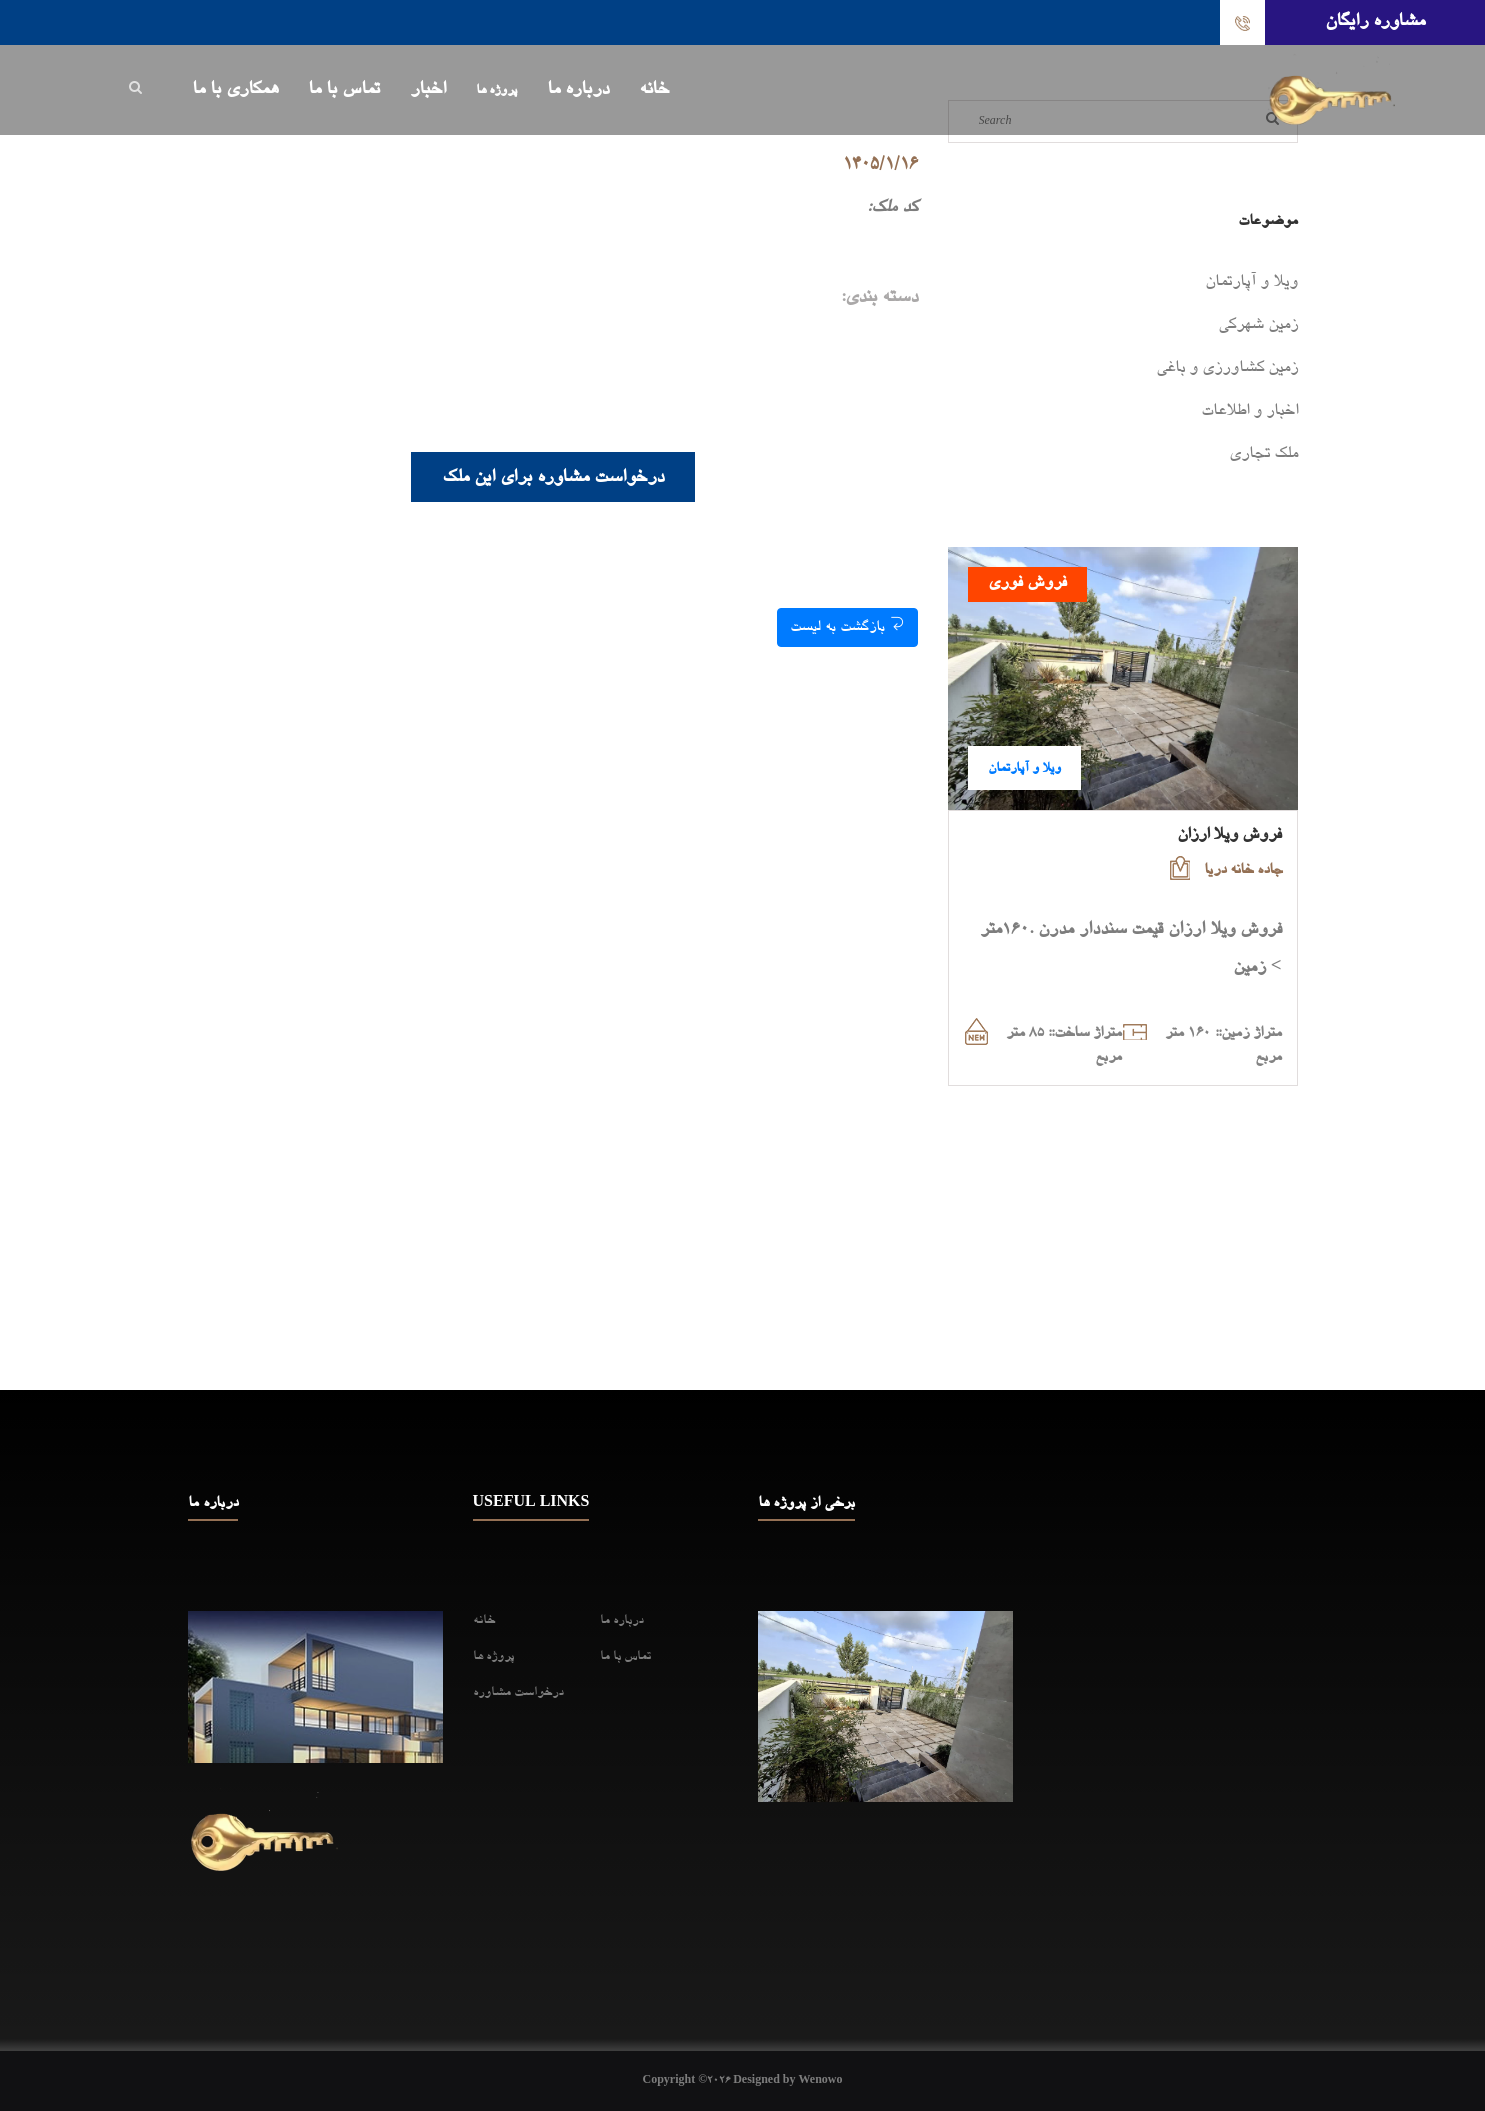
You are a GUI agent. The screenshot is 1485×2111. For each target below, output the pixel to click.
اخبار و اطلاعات (1249, 412)
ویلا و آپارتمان (1251, 283)
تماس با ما (344, 90)
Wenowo (820, 2081)
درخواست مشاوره (518, 1693)
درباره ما (578, 90)
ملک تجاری (1263, 455)
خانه (654, 90)
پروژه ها (496, 91)
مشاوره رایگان (1375, 22)
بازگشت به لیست (847, 625)
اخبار (428, 90)
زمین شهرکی (1258, 326)
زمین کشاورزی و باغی (1227, 369)
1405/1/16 (880, 165)
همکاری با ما (235, 90)
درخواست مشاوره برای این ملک (553, 478)
